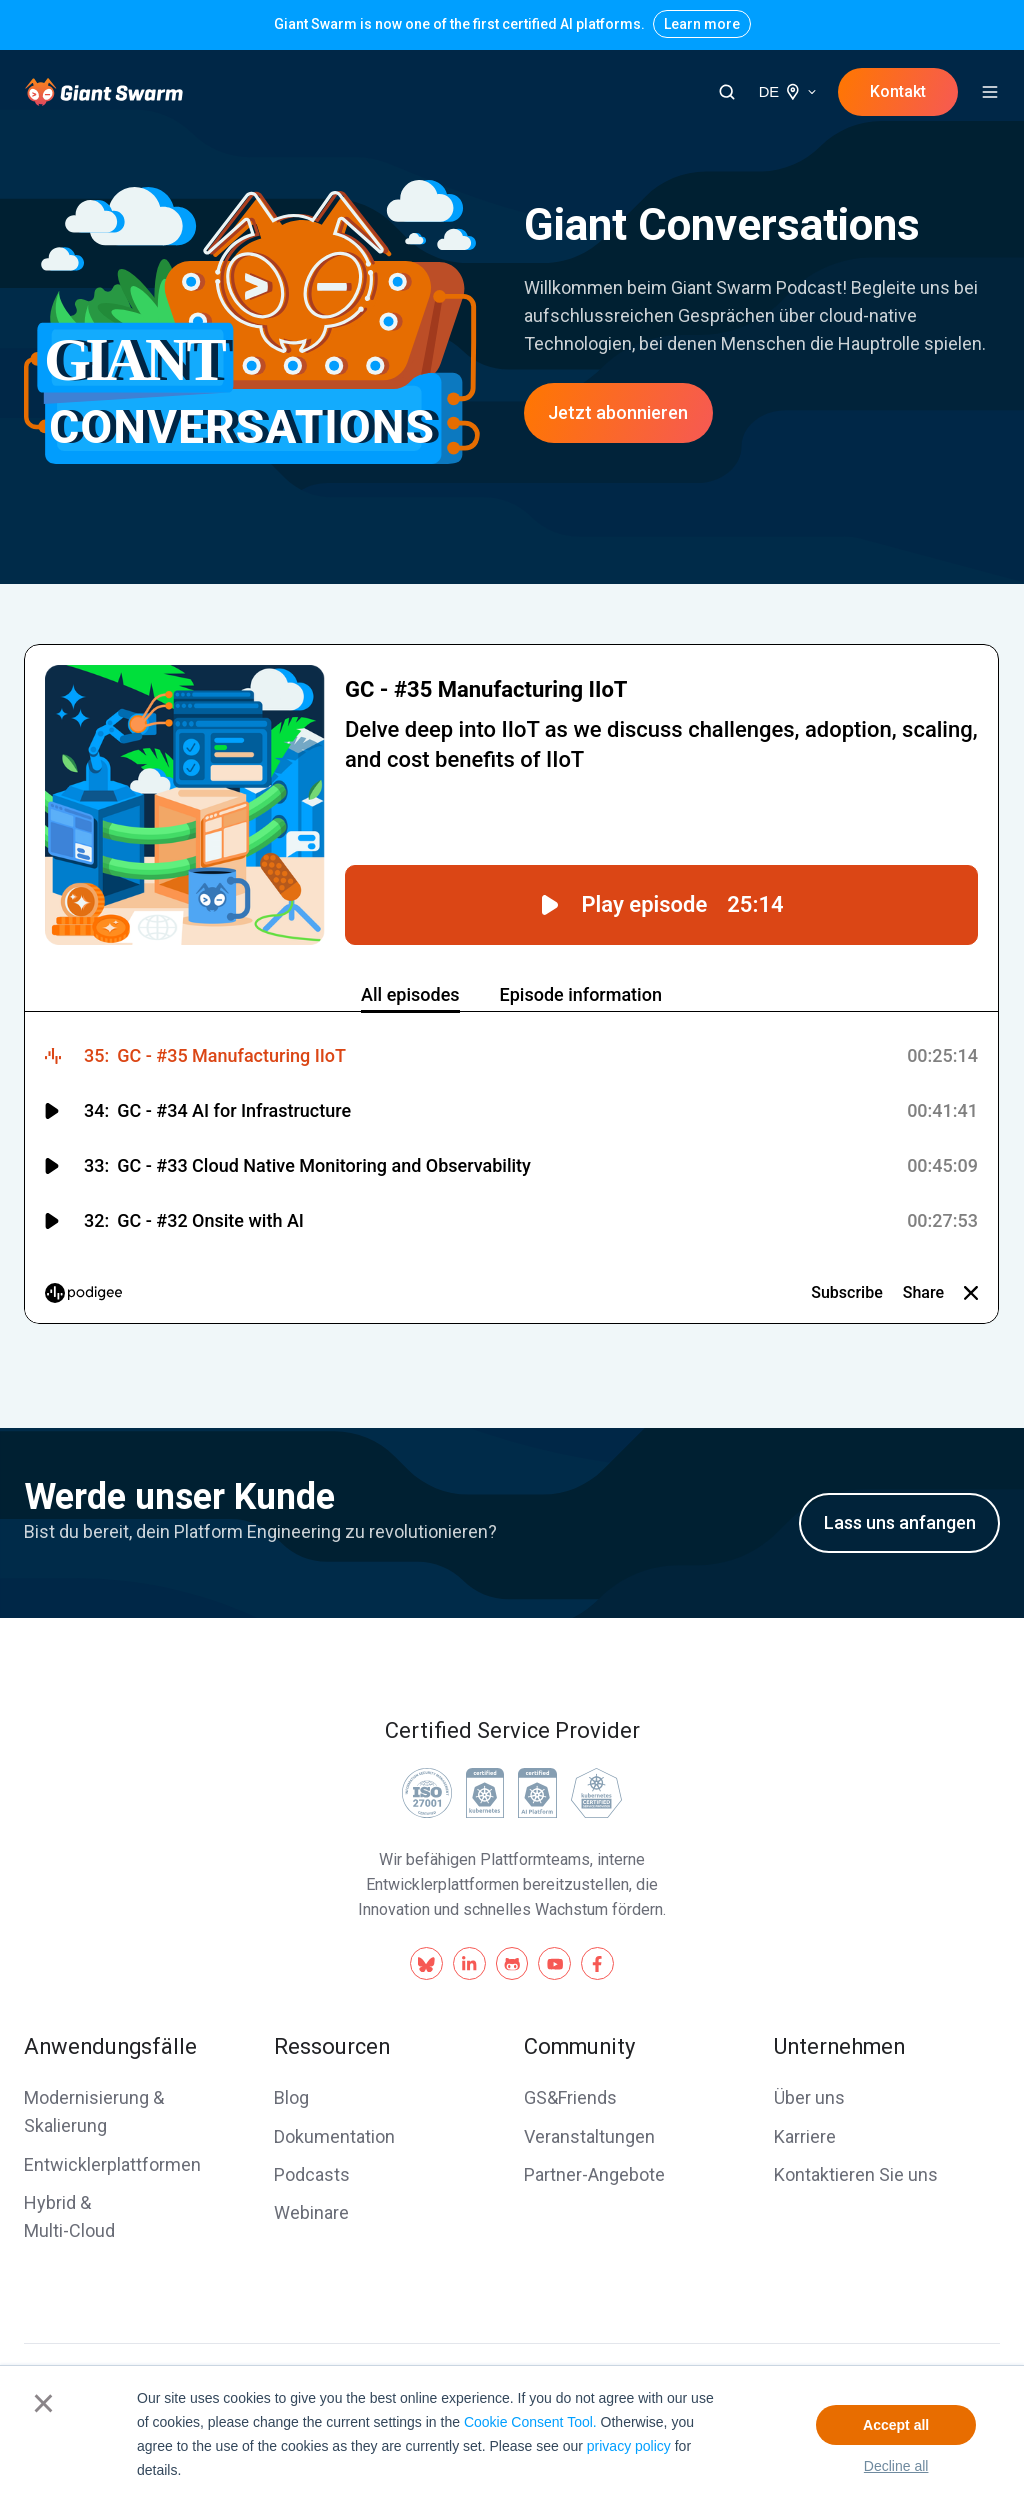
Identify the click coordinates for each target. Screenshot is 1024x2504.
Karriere (805, 2136)
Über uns (809, 2097)
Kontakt (898, 91)
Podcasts (312, 2174)
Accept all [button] (896, 2425)
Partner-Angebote (594, 2174)
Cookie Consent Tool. (530, 2422)
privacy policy (629, 2446)
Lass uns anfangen (900, 1522)
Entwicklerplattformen (112, 2164)
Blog (291, 2097)
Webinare (311, 2212)
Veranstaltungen (589, 2136)
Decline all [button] (896, 2466)
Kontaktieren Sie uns (856, 2174)
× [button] (43, 2403)
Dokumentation (334, 2136)
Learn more (702, 24)
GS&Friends (570, 2097)
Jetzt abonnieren (618, 412)
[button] (727, 92)
